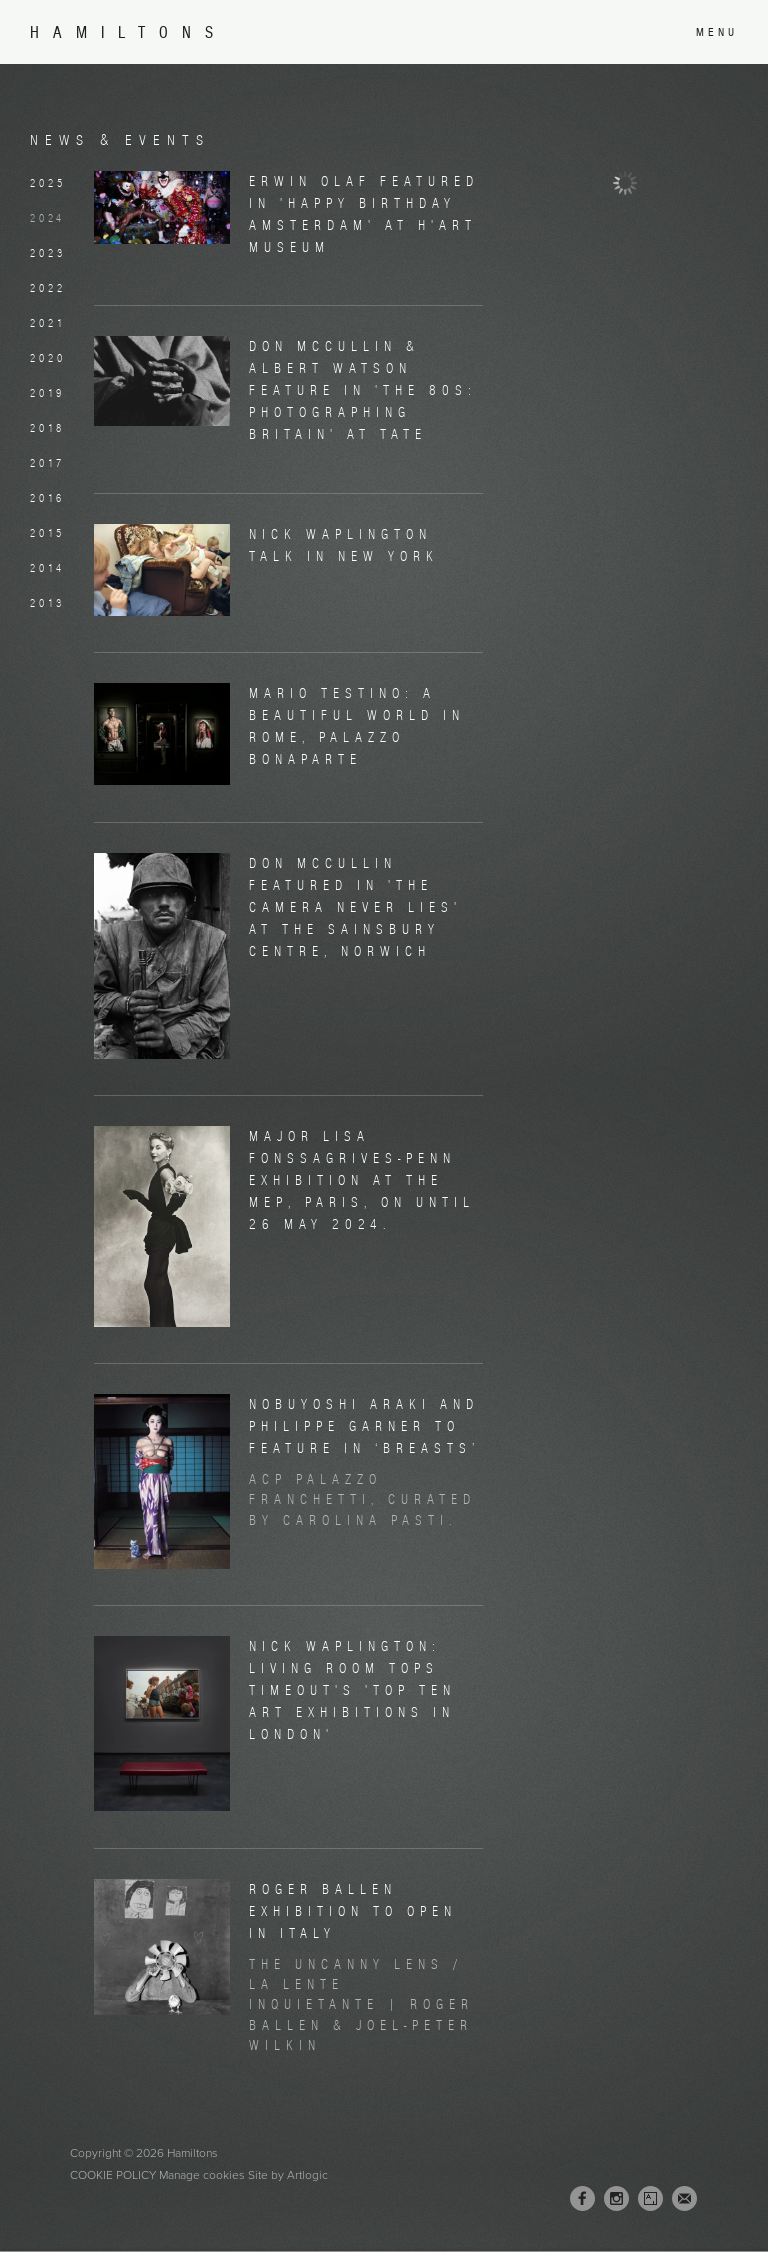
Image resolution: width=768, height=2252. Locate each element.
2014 (47, 568)
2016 (47, 498)
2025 (48, 183)
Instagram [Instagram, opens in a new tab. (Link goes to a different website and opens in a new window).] (616, 2199)
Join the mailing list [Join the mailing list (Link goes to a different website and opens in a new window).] (684, 2198)
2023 (48, 253)
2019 (47, 393)
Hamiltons (128, 32)
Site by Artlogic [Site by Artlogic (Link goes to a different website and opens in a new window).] (288, 2175)
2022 (48, 288)
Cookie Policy (113, 2175)
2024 (47, 218)
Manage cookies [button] (202, 2175)
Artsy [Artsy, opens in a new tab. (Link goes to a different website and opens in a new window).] (650, 2199)
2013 (47, 603)
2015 (47, 533)
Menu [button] (717, 32)
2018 (47, 428)
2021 (48, 323)
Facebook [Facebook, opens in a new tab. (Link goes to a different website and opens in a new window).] (582, 2199)
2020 (48, 358)
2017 (47, 463)
